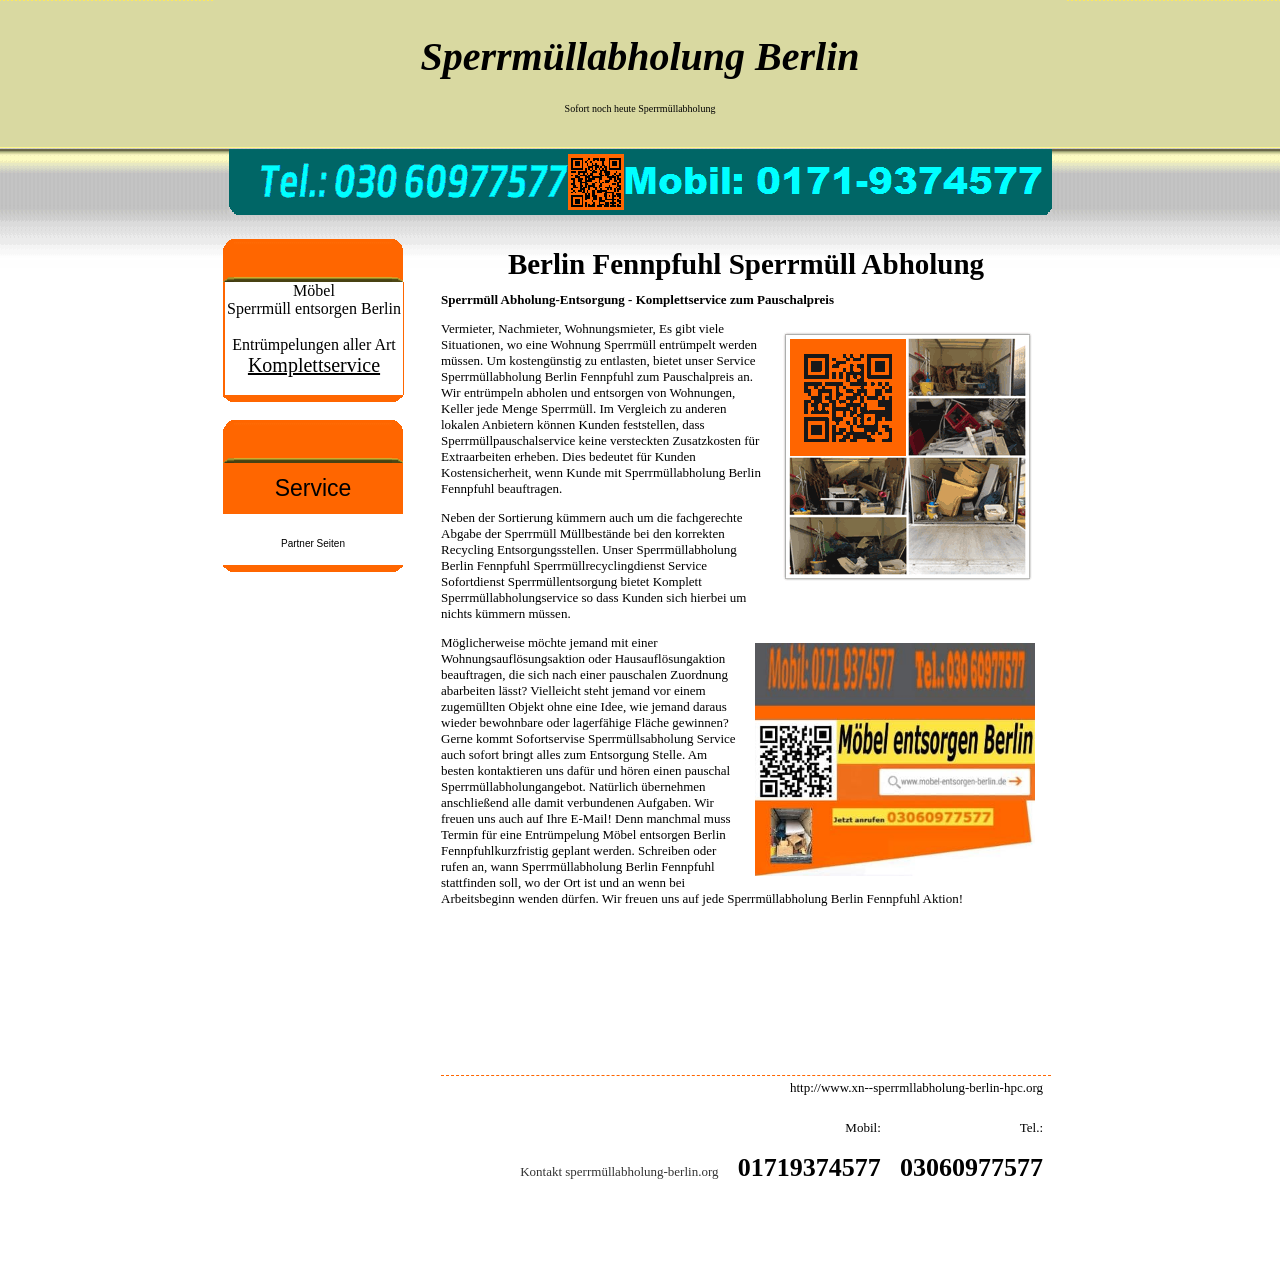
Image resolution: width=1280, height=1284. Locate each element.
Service (313, 488)
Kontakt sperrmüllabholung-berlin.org (619, 1171)
